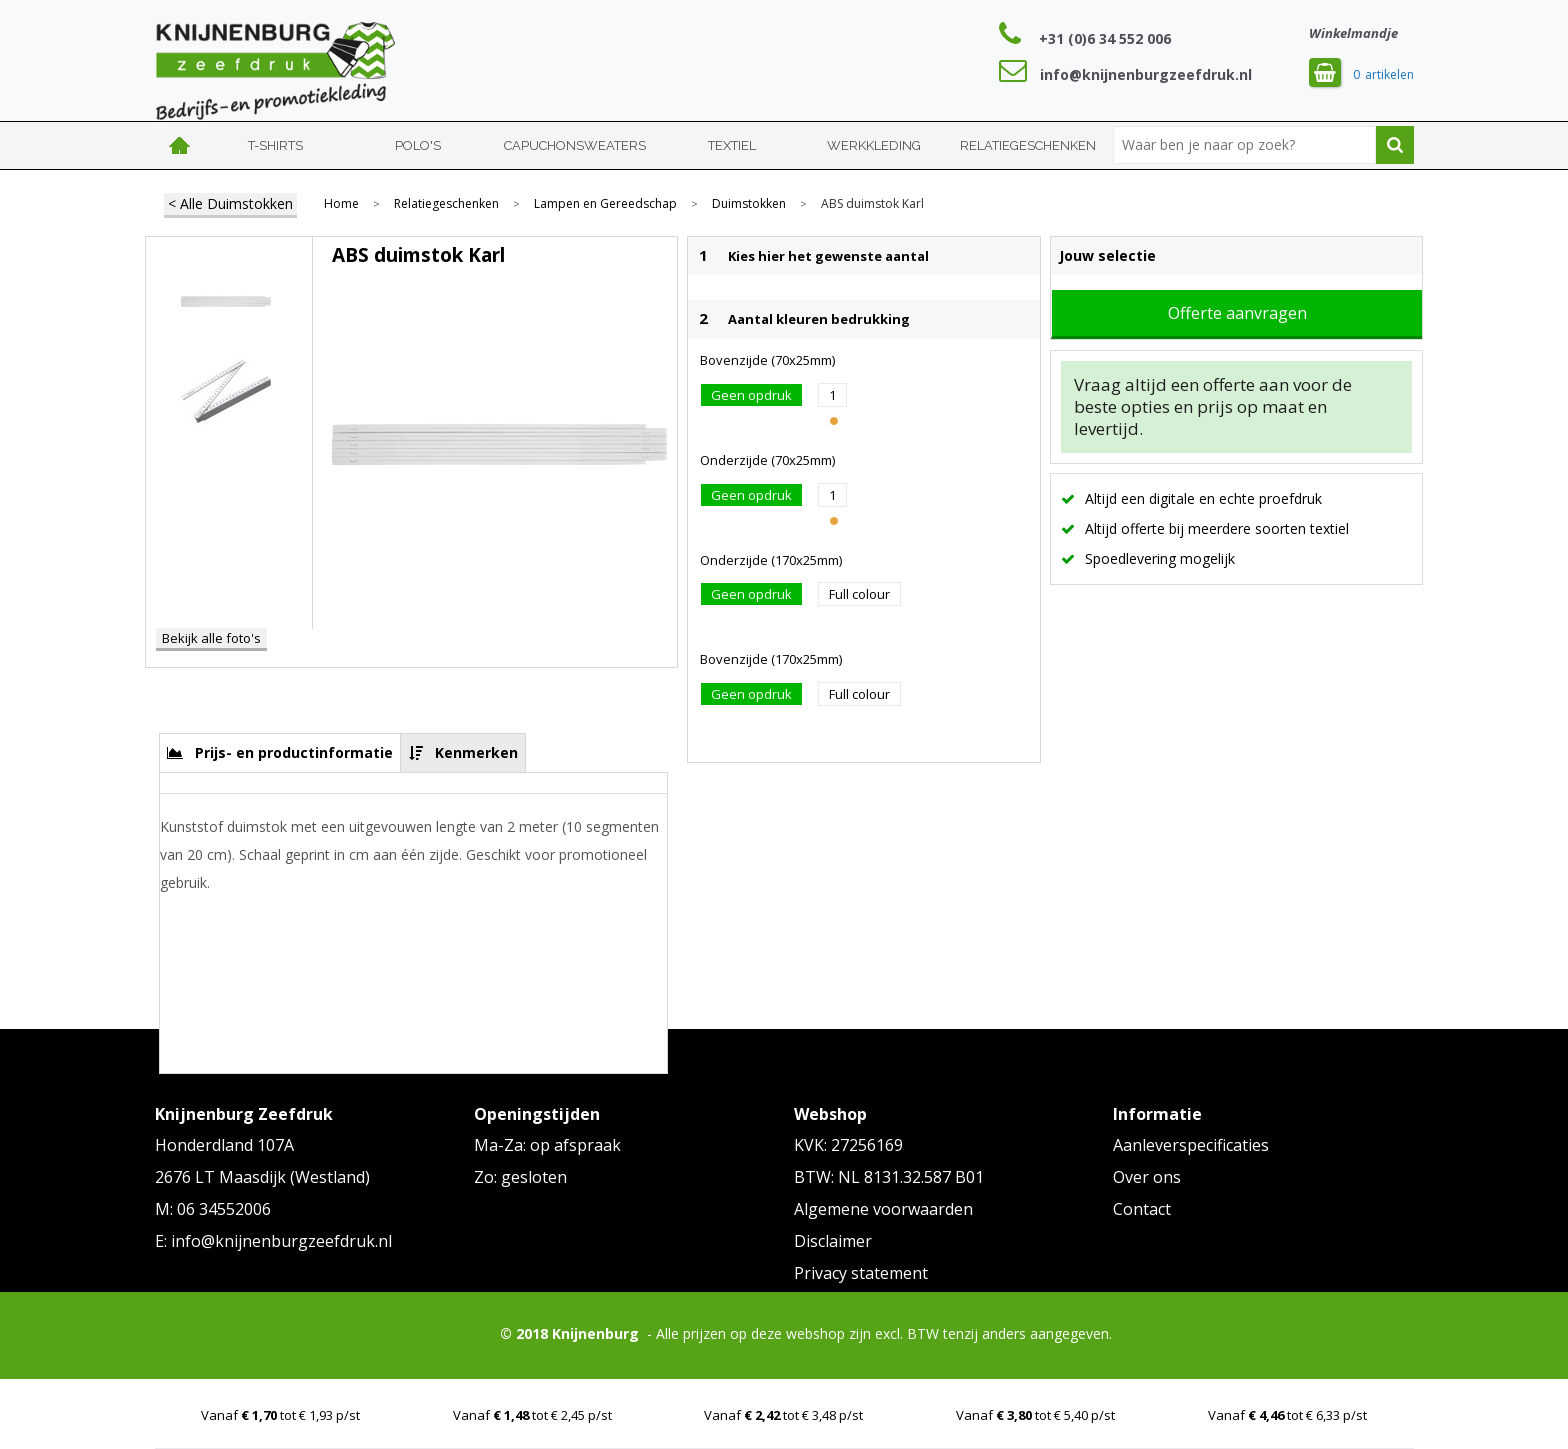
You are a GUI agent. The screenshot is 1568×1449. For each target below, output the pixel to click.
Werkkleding (874, 145)
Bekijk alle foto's (211, 638)
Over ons (1147, 1177)
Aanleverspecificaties (1191, 1145)
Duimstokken (749, 204)
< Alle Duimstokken (230, 203)
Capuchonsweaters (575, 145)
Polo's (418, 145)
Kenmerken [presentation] (476, 752)
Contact (1142, 1209)
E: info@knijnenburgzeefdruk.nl (273, 1241)
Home (180, 145)
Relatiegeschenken (1028, 145)
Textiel (732, 145)
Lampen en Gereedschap (605, 204)
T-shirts (275, 145)
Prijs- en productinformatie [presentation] (294, 752)
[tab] (280, 752)
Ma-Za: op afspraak (547, 1145)
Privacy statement (861, 1273)
